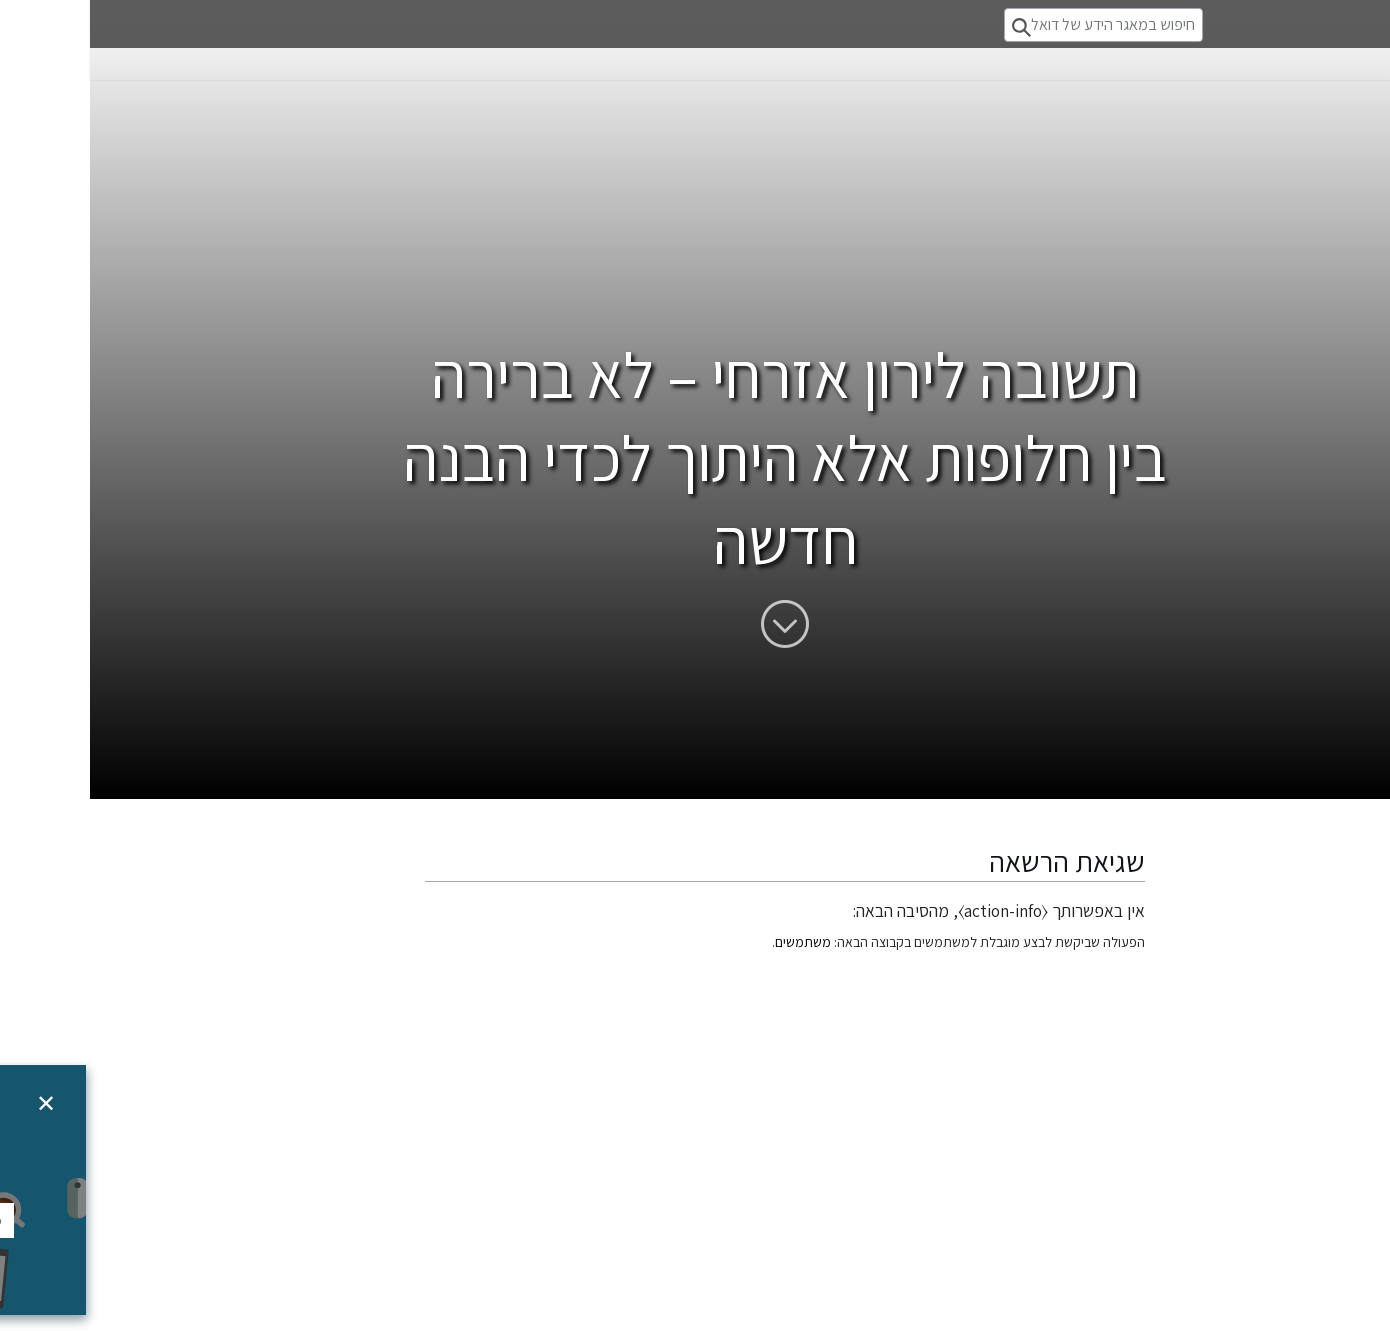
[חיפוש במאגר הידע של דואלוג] (1013, 25)
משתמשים (713, 942)
